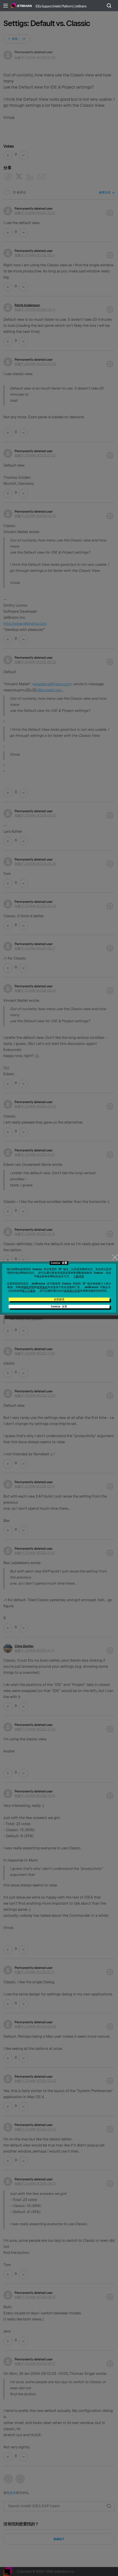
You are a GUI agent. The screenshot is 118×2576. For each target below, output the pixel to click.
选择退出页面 (72, 1291)
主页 (21, 5)
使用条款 (42, 1287)
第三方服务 (28, 1291)
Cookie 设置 (59, 1306)
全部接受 (59, 1299)
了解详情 (78, 1276)
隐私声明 (29, 1287)
